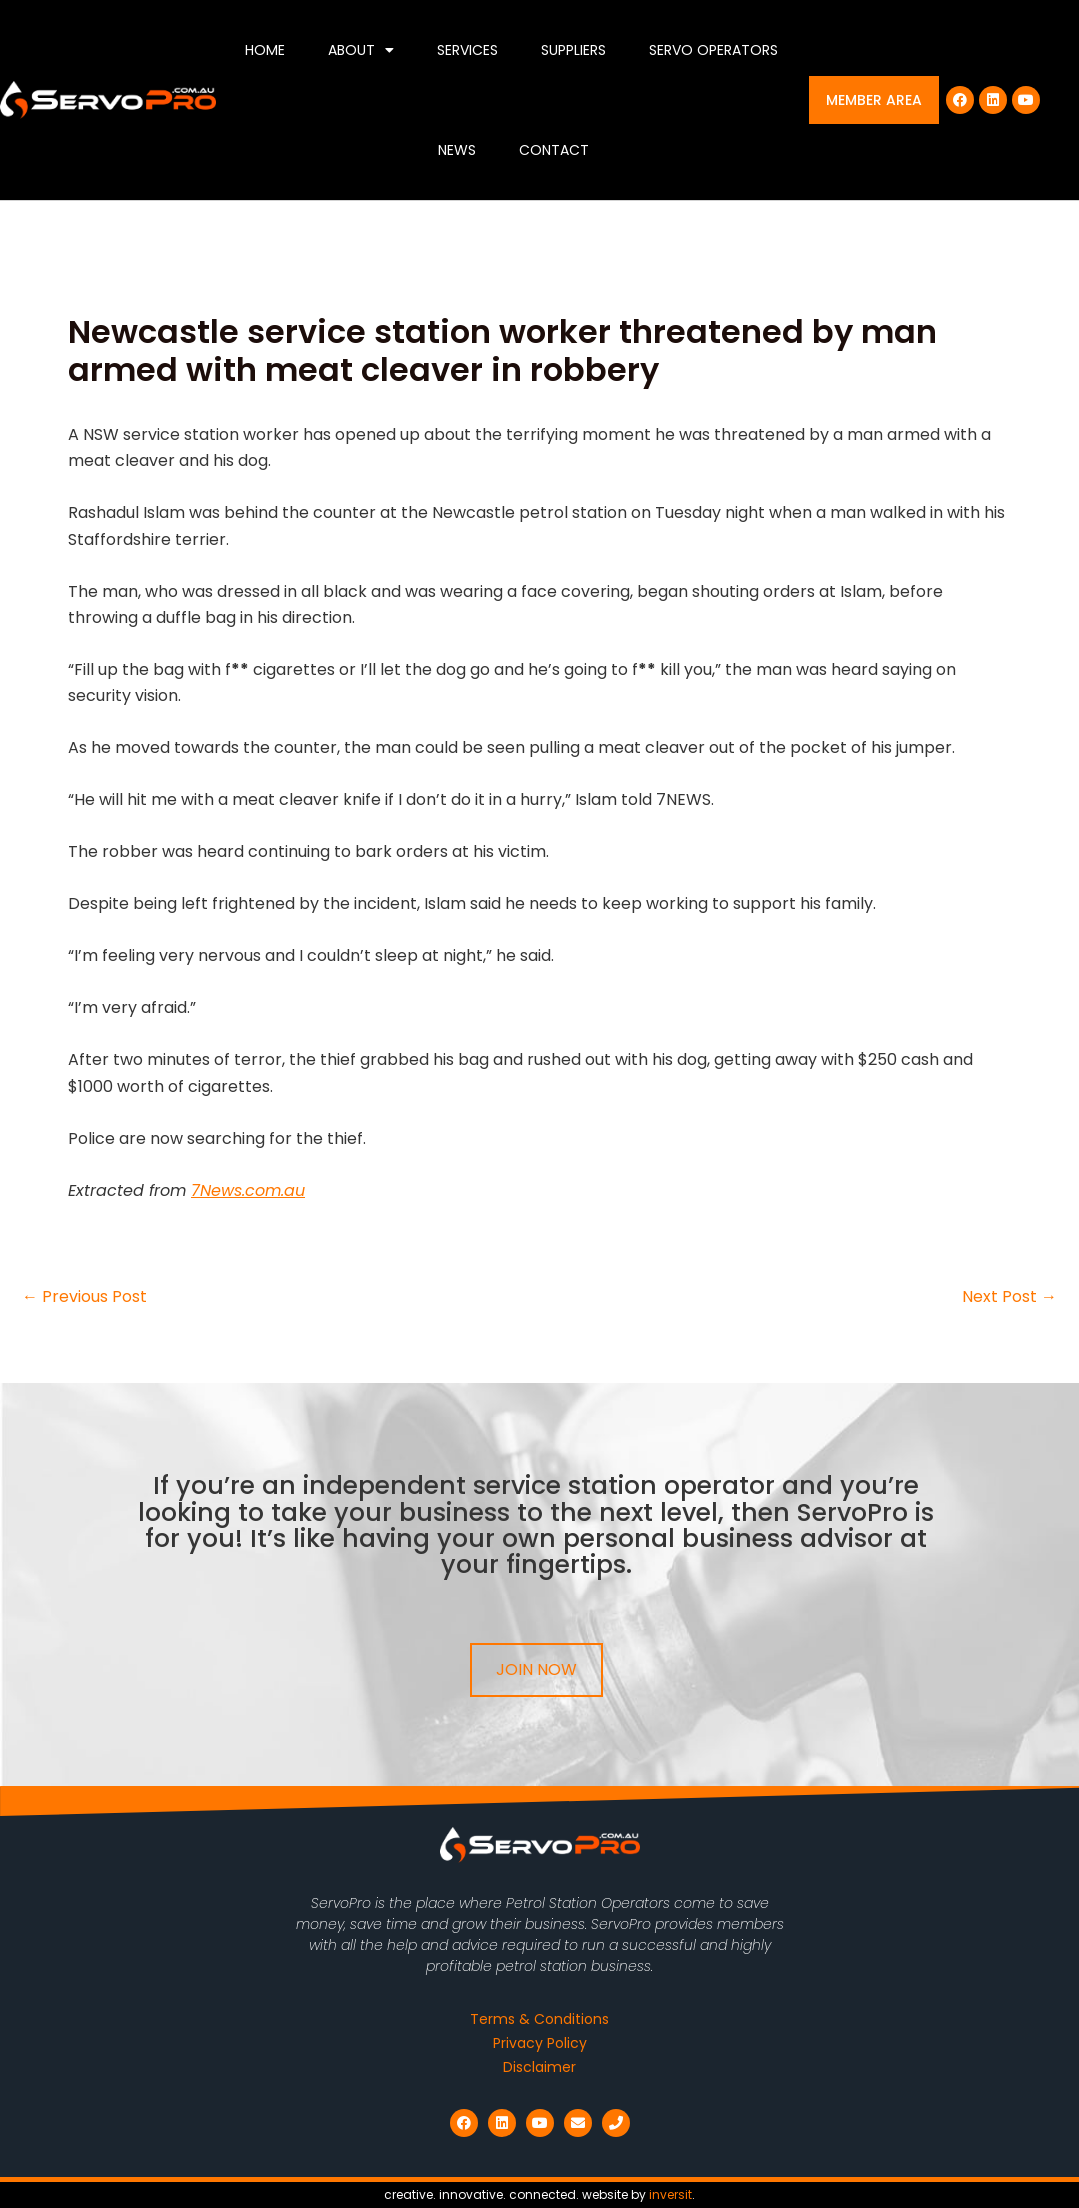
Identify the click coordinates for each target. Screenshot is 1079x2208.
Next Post (1009, 1297)
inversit (670, 2194)
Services (467, 50)
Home (265, 50)
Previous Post (84, 1297)
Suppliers (573, 50)
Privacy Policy (540, 2043)
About (361, 50)
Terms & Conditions (539, 2019)
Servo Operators (713, 50)
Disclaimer (539, 2067)
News (457, 150)
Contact (554, 150)
